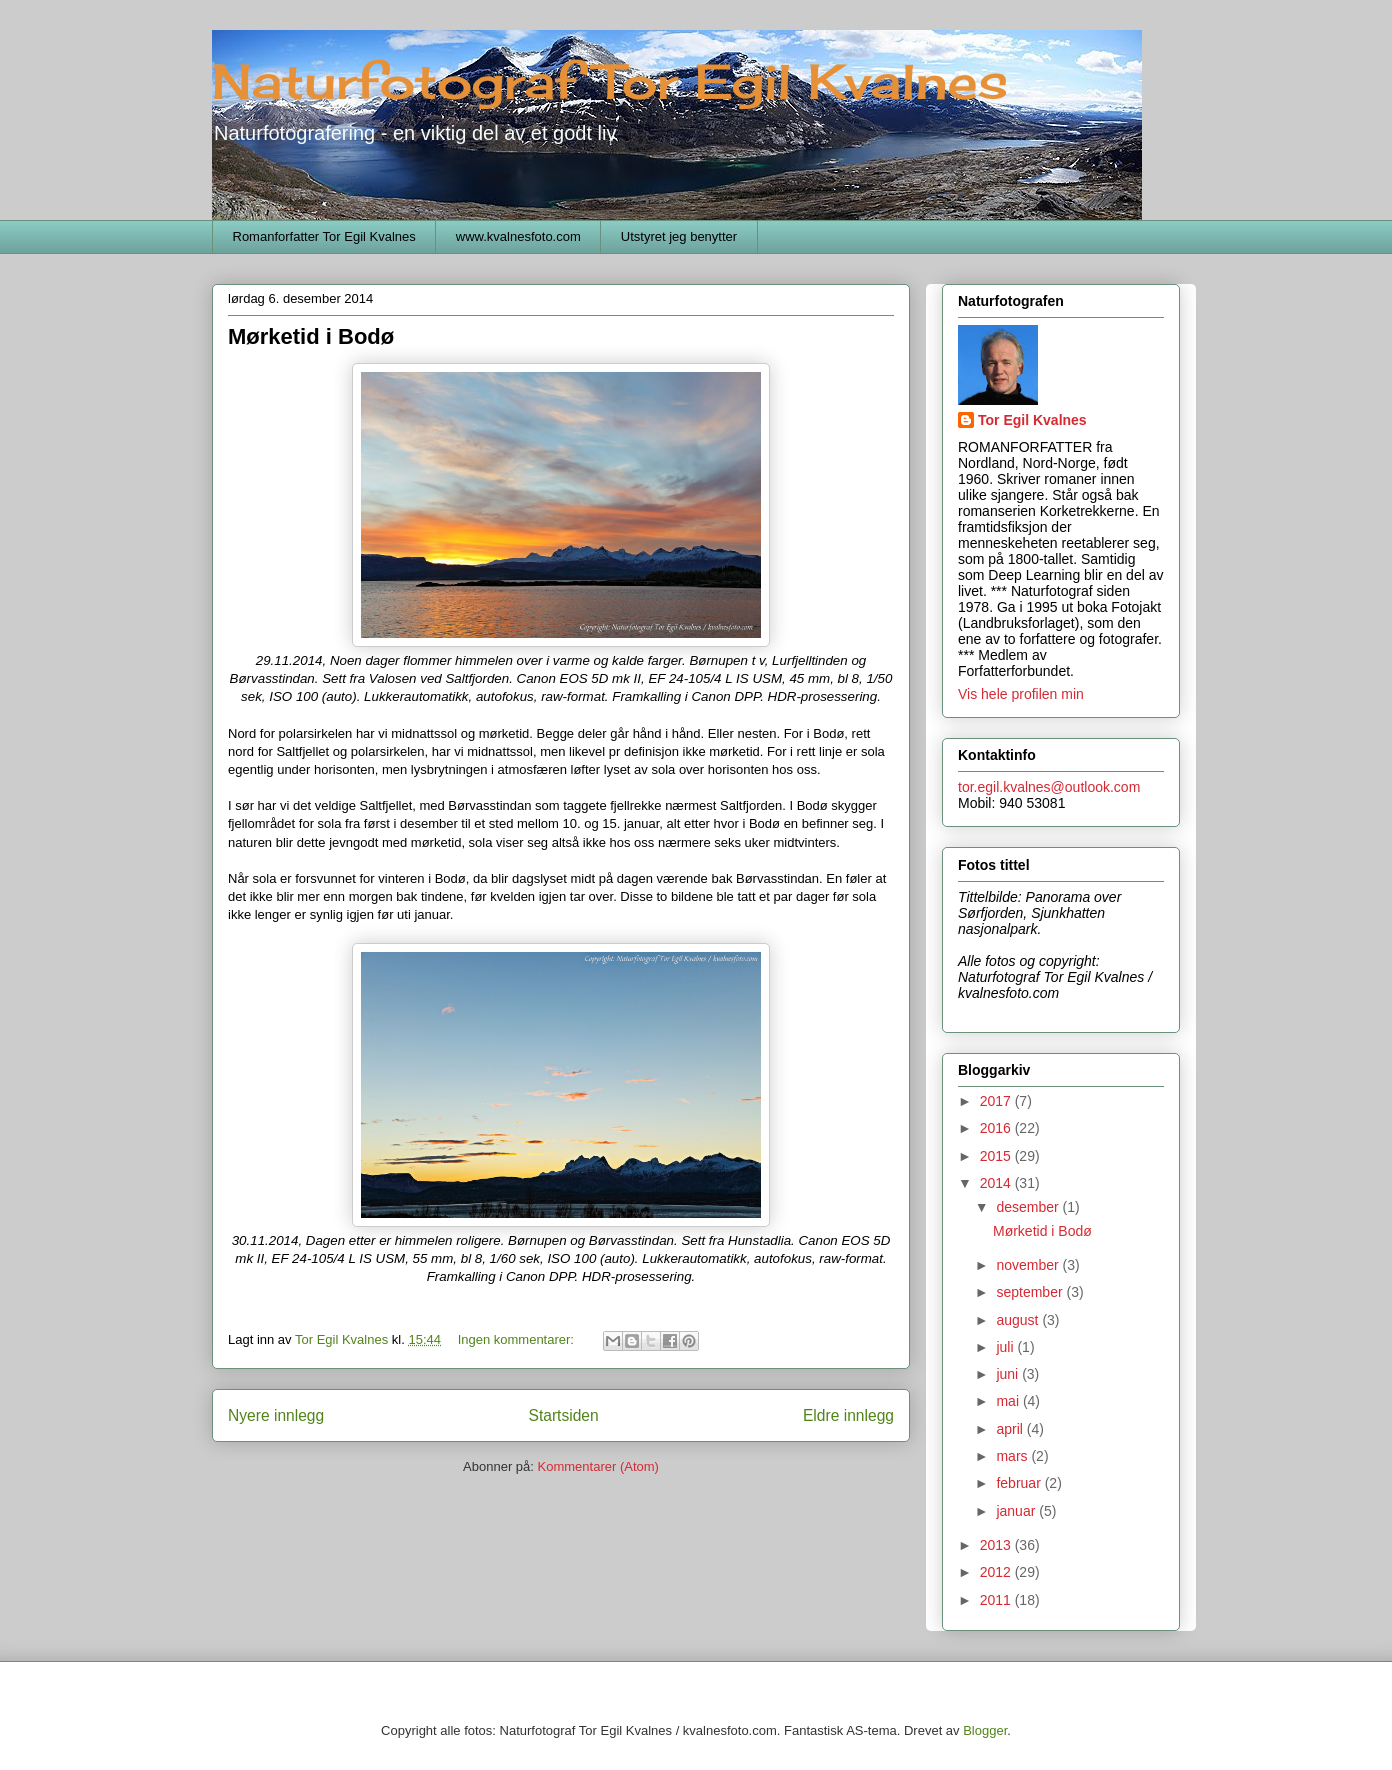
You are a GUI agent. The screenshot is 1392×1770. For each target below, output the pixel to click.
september (1031, 1292)
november (1029, 1265)
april (1011, 1429)
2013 (997, 1545)
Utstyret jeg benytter (679, 236)
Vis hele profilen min (1021, 694)
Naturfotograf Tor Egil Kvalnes (610, 81)
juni (1009, 1374)
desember (1029, 1207)
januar (1017, 1511)
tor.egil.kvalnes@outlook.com (1049, 787)
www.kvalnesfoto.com (518, 236)
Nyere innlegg (276, 1415)
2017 (997, 1101)
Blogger (985, 1730)
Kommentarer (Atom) (598, 1466)
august (1019, 1320)
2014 (997, 1183)
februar (1020, 1483)
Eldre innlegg (848, 1415)
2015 (997, 1156)
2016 (997, 1128)
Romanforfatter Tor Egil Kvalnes (324, 236)
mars (1013, 1456)
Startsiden (563, 1415)
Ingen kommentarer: (518, 1339)
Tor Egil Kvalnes (1032, 420)
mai (1009, 1401)
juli (1006, 1347)
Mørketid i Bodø (311, 336)
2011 (997, 1600)
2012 (997, 1572)
